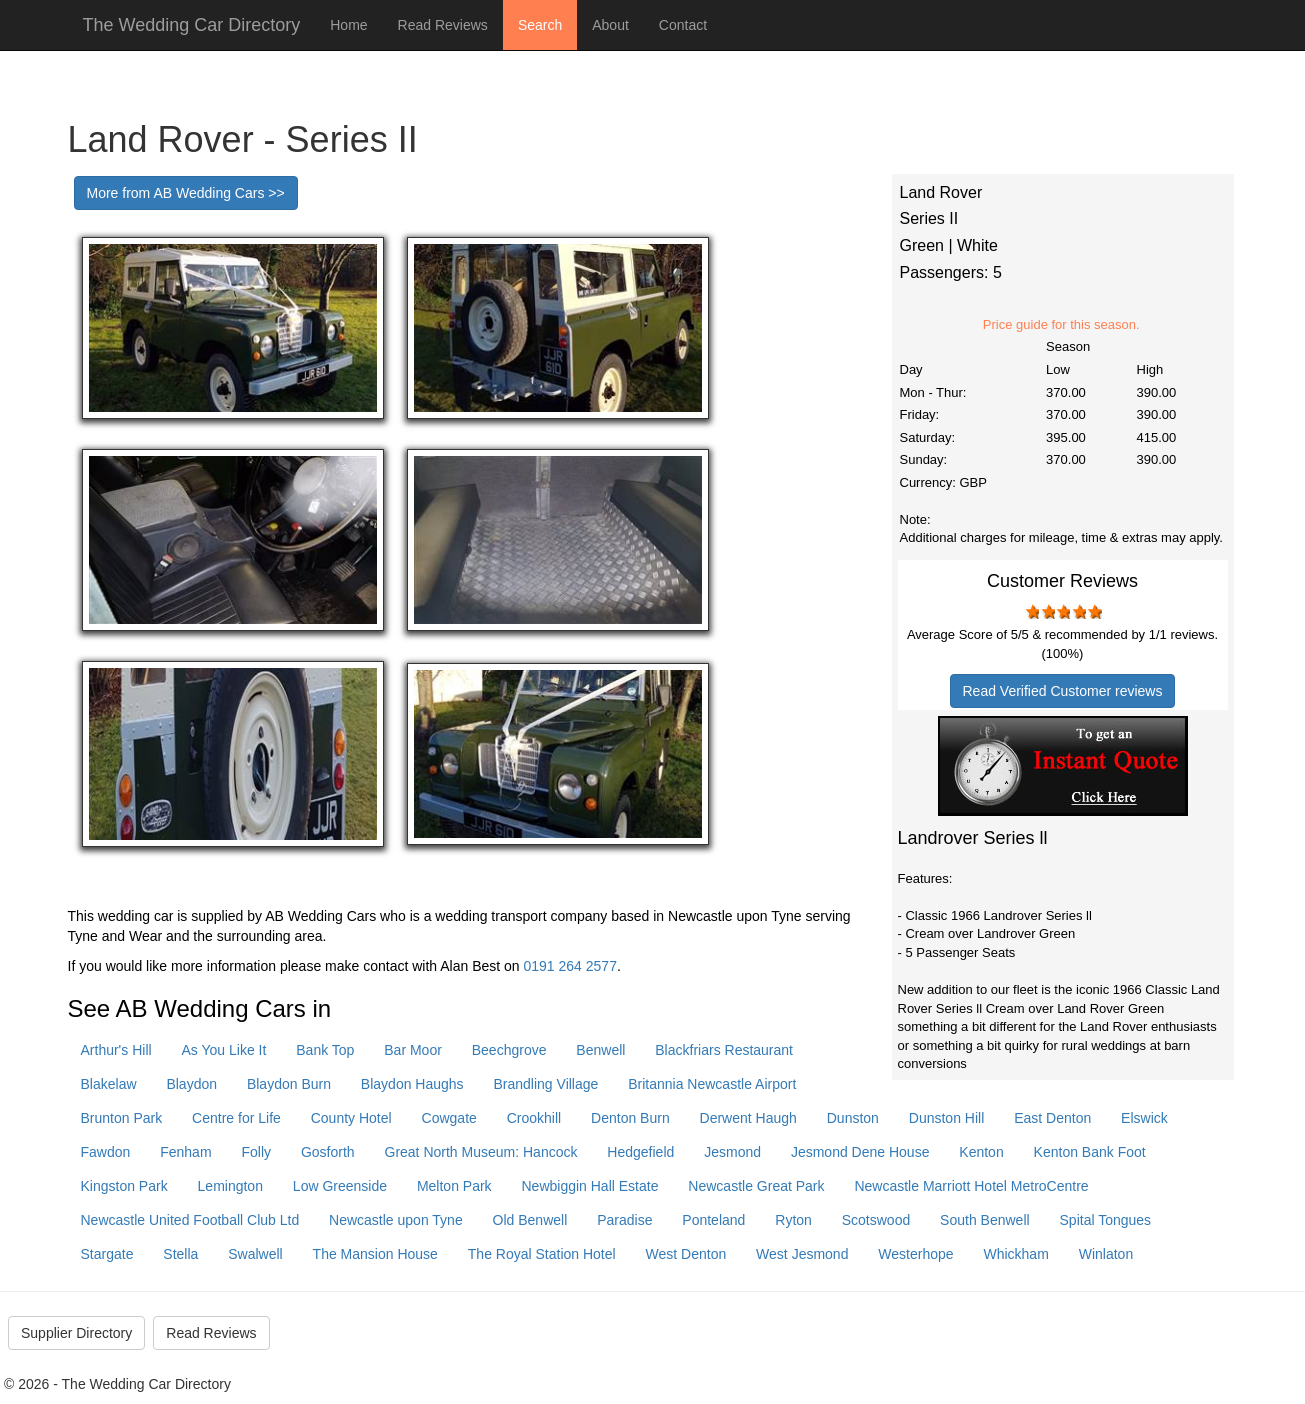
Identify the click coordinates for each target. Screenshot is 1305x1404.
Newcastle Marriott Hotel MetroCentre (971, 1186)
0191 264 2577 (570, 966)
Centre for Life (236, 1118)
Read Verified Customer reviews (1063, 691)
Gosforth (328, 1152)
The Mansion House (375, 1254)
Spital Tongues (1106, 1220)
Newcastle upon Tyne (396, 1220)
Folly (256, 1152)
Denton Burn (630, 1118)
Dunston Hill (946, 1118)
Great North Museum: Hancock (481, 1152)
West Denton (686, 1254)
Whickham (1015, 1254)
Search (540, 25)
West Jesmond (802, 1254)
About (610, 25)
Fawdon (106, 1152)
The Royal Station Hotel (542, 1254)
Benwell (600, 1050)
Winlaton (1106, 1254)
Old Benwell (530, 1220)
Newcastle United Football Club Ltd (190, 1220)
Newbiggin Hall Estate (590, 1186)
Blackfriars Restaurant (724, 1050)
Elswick (1144, 1118)
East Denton (1052, 1118)
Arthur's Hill (116, 1050)
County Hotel (351, 1118)
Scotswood (876, 1220)
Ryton (793, 1220)
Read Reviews (443, 25)
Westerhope (915, 1254)
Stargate (107, 1254)
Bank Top (325, 1050)
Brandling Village (546, 1084)
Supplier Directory (76, 1333)
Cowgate (449, 1118)
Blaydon (191, 1084)
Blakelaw (109, 1084)
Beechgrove (509, 1050)
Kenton (981, 1152)
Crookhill (534, 1118)
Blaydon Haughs (412, 1084)
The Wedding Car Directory (192, 25)
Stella (180, 1254)
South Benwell (985, 1220)
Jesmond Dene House (860, 1152)
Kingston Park (124, 1186)
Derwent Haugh (748, 1118)
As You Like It (224, 1050)
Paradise (624, 1220)
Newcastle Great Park (756, 1186)
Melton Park (454, 1186)
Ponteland (713, 1220)
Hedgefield (640, 1152)
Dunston (853, 1118)
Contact (683, 25)
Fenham (185, 1152)
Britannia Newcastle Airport (712, 1084)
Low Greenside (340, 1186)
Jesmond (732, 1152)
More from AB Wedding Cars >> (186, 193)
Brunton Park (122, 1118)
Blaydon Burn (289, 1084)
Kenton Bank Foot (1090, 1152)
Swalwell (255, 1254)
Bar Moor (413, 1050)
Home (348, 25)
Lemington (230, 1186)
